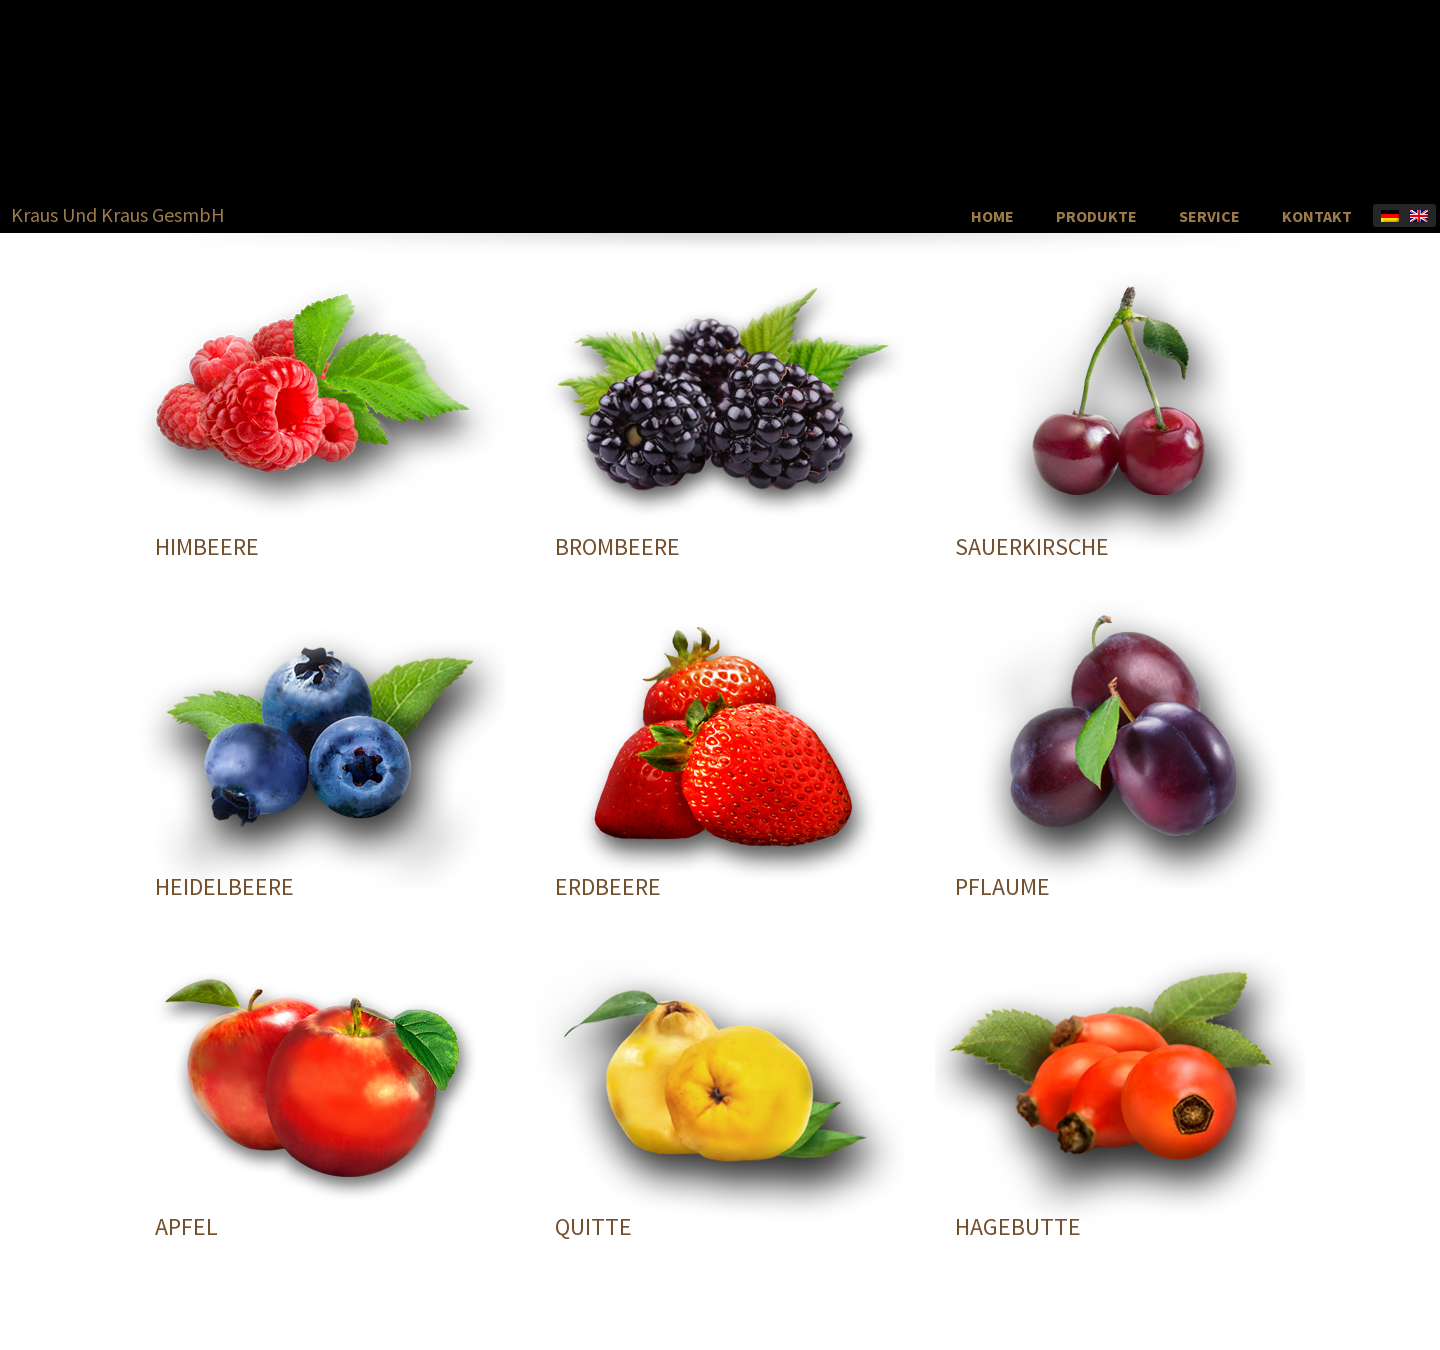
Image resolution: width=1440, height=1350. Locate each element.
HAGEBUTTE (1018, 1226)
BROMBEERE (617, 546)
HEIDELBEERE (224, 886)
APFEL (186, 1226)
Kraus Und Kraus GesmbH (118, 215)
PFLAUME (1002, 886)
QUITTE (593, 1226)
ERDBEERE (608, 886)
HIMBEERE (207, 546)
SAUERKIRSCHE (1032, 546)
